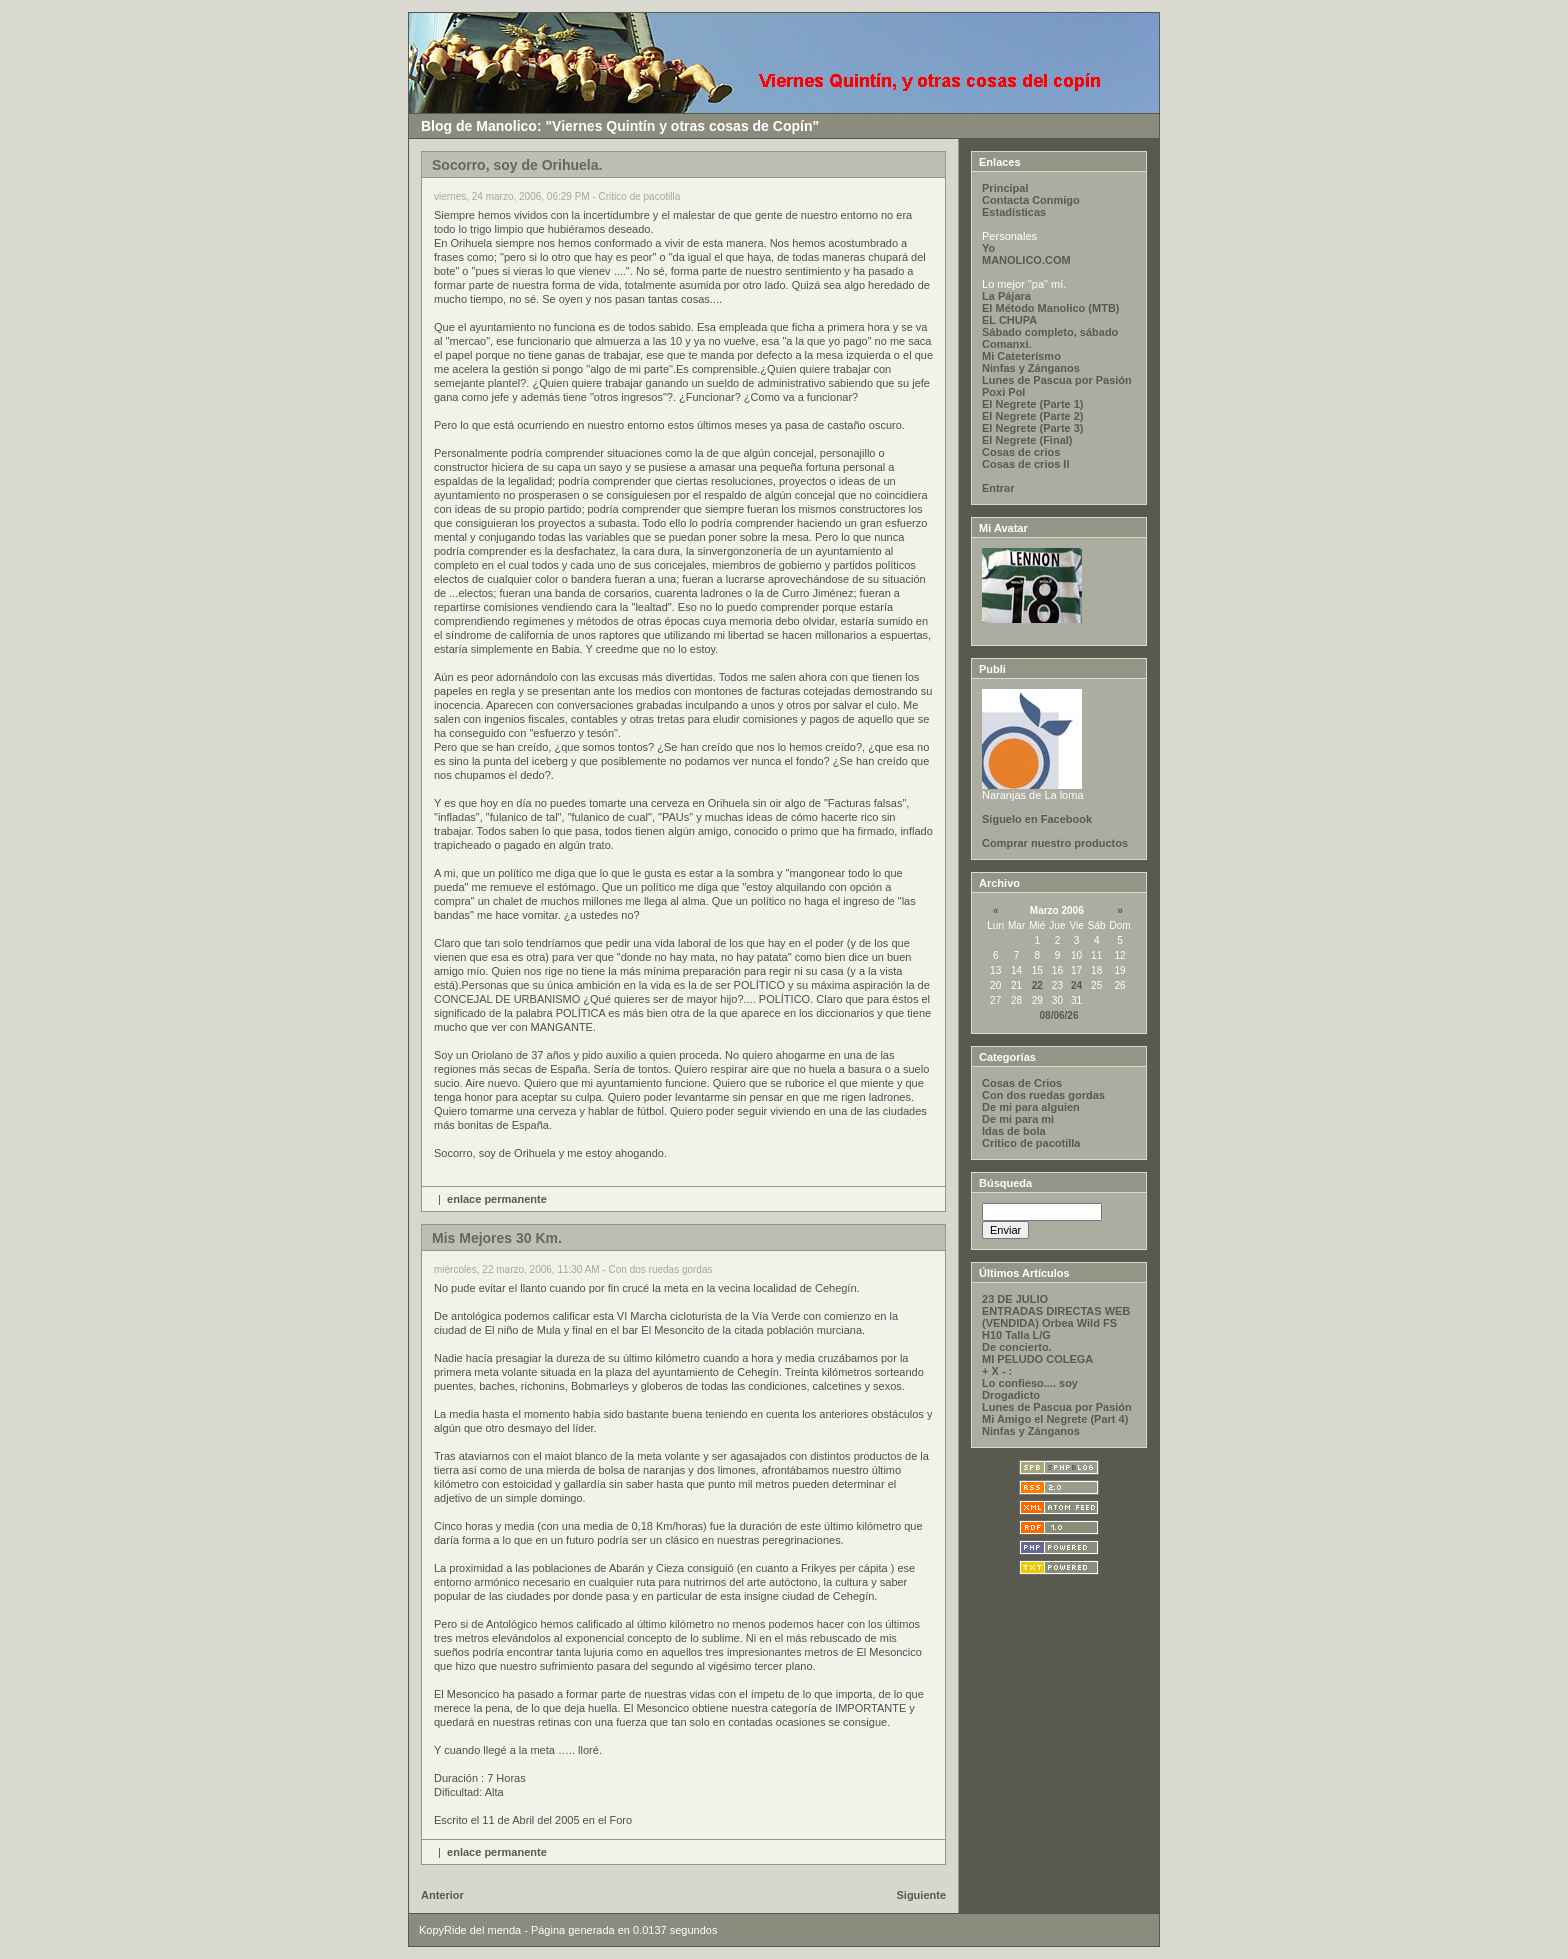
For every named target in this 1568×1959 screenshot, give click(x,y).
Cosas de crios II (1025, 464)
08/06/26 (1059, 1015)
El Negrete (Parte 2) (1032, 416)
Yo (988, 248)
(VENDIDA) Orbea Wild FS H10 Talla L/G (1049, 1329)
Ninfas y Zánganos (1031, 368)
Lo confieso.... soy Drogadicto (1030, 1389)
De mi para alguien (1031, 1107)
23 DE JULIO (1015, 1299)
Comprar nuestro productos (1055, 843)
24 (1076, 985)
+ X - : (997, 1371)
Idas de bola (1014, 1131)
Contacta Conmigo (1031, 200)
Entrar (998, 488)
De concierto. (1017, 1347)
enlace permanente (497, 1199)
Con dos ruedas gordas (1043, 1095)
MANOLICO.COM (1026, 260)
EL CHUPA (1009, 320)
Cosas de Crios (1022, 1083)
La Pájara (1006, 296)
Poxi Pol (1003, 392)
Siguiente (922, 1895)
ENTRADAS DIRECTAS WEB (1056, 1311)
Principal (1005, 188)
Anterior (442, 1895)
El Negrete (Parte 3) (1032, 428)
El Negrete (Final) (1027, 440)
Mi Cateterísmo (1021, 356)
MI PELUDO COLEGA (1037, 1359)
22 (1037, 985)
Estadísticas (1014, 212)
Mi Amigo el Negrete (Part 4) (1055, 1419)
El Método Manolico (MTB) (1050, 308)
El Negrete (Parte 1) (1032, 404)
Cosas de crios (1021, 452)
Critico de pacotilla (1031, 1143)
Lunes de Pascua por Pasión (1057, 380)
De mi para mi (1018, 1119)
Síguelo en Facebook (1037, 819)
